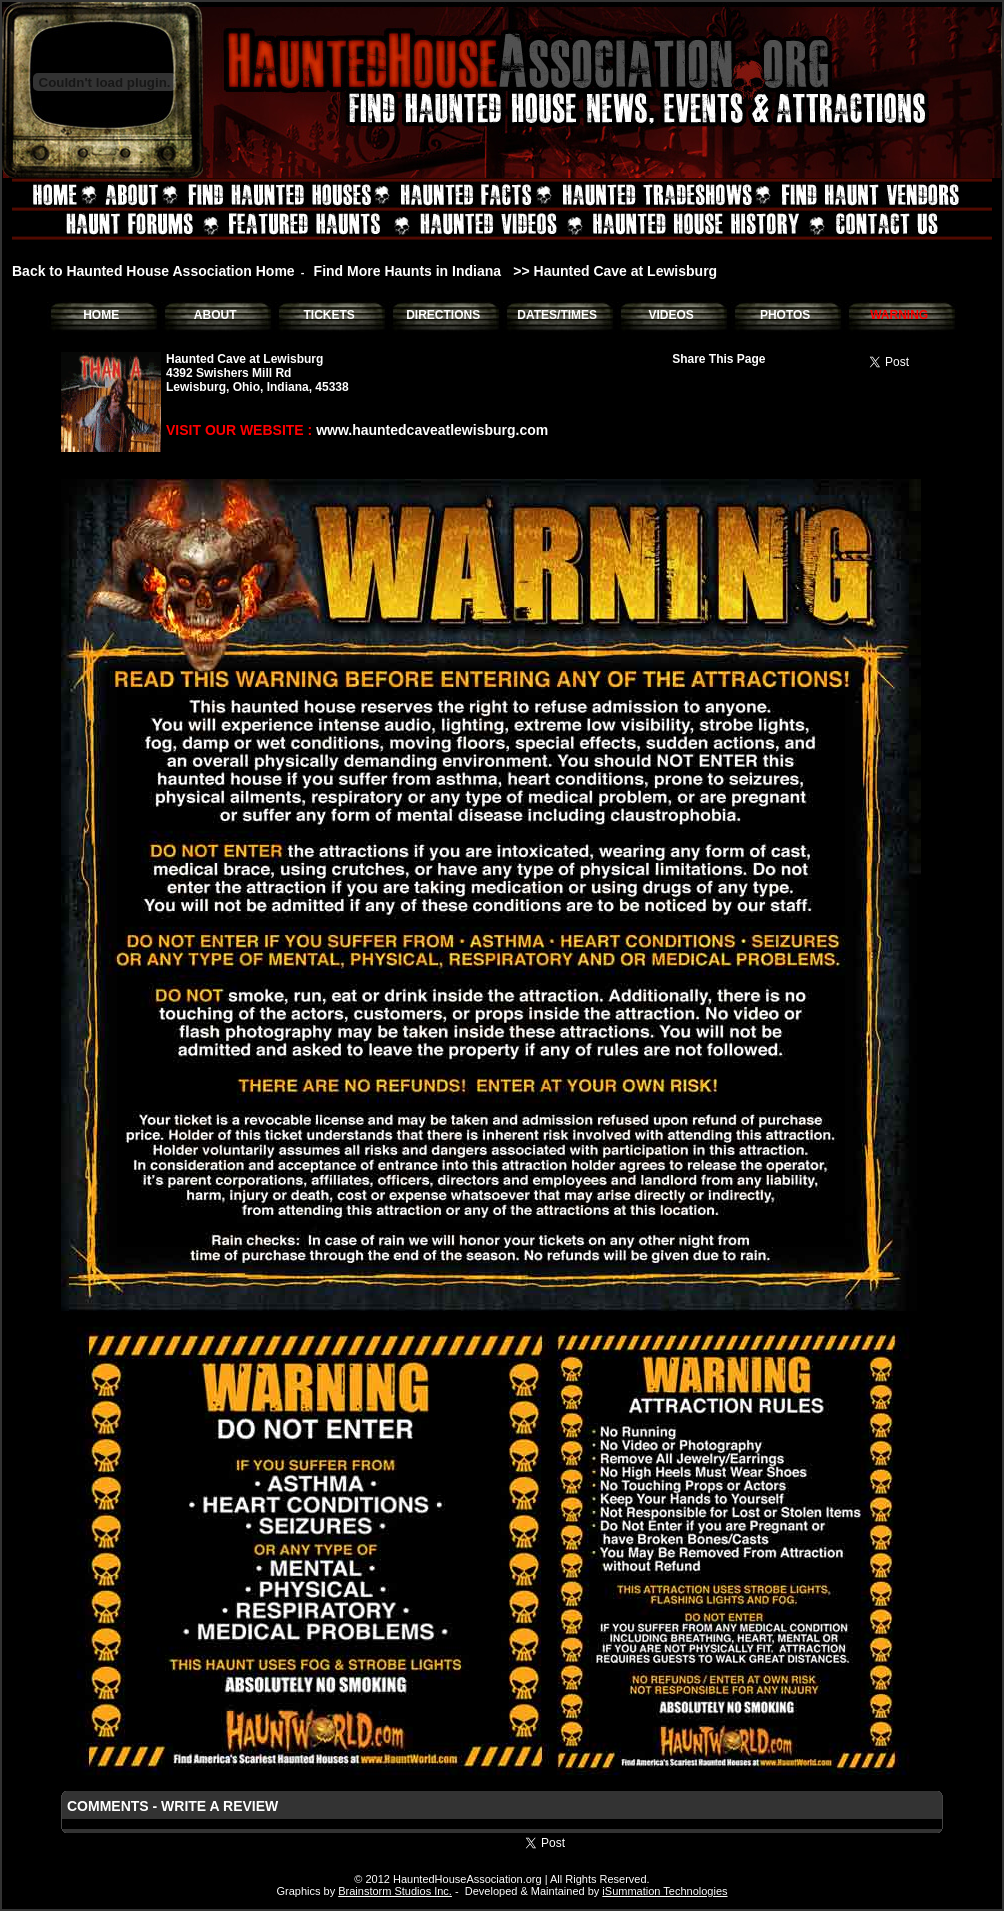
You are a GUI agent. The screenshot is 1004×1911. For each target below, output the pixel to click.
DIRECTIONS (443, 315)
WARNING (899, 315)
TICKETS (328, 315)
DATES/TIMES (557, 315)
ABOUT (215, 315)
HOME (101, 315)
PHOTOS (785, 315)
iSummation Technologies (664, 1891)
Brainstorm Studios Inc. (395, 1891)
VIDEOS (670, 315)
